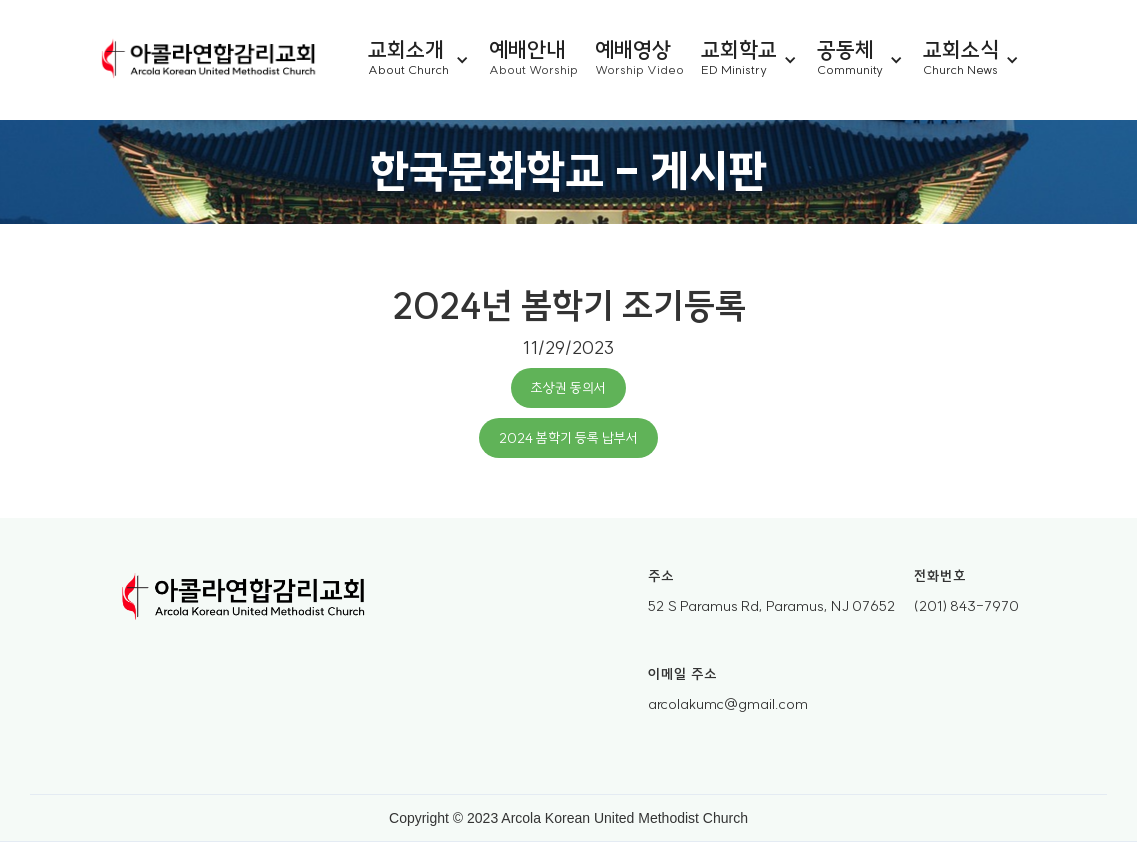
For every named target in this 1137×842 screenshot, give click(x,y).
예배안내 (527, 48)
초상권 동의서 (568, 388)
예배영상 (633, 48)
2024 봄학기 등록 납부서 (568, 438)
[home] (209, 60)
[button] (428, 60)
